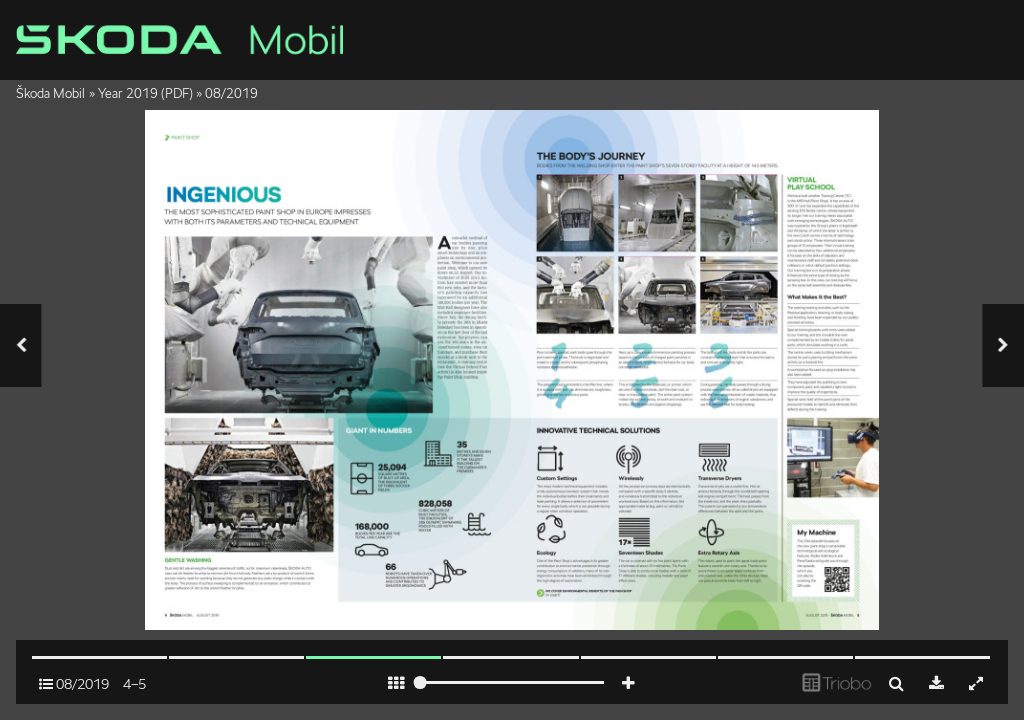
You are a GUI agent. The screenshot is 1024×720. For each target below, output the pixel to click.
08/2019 (231, 93)
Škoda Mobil (50, 93)
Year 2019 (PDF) (145, 93)
